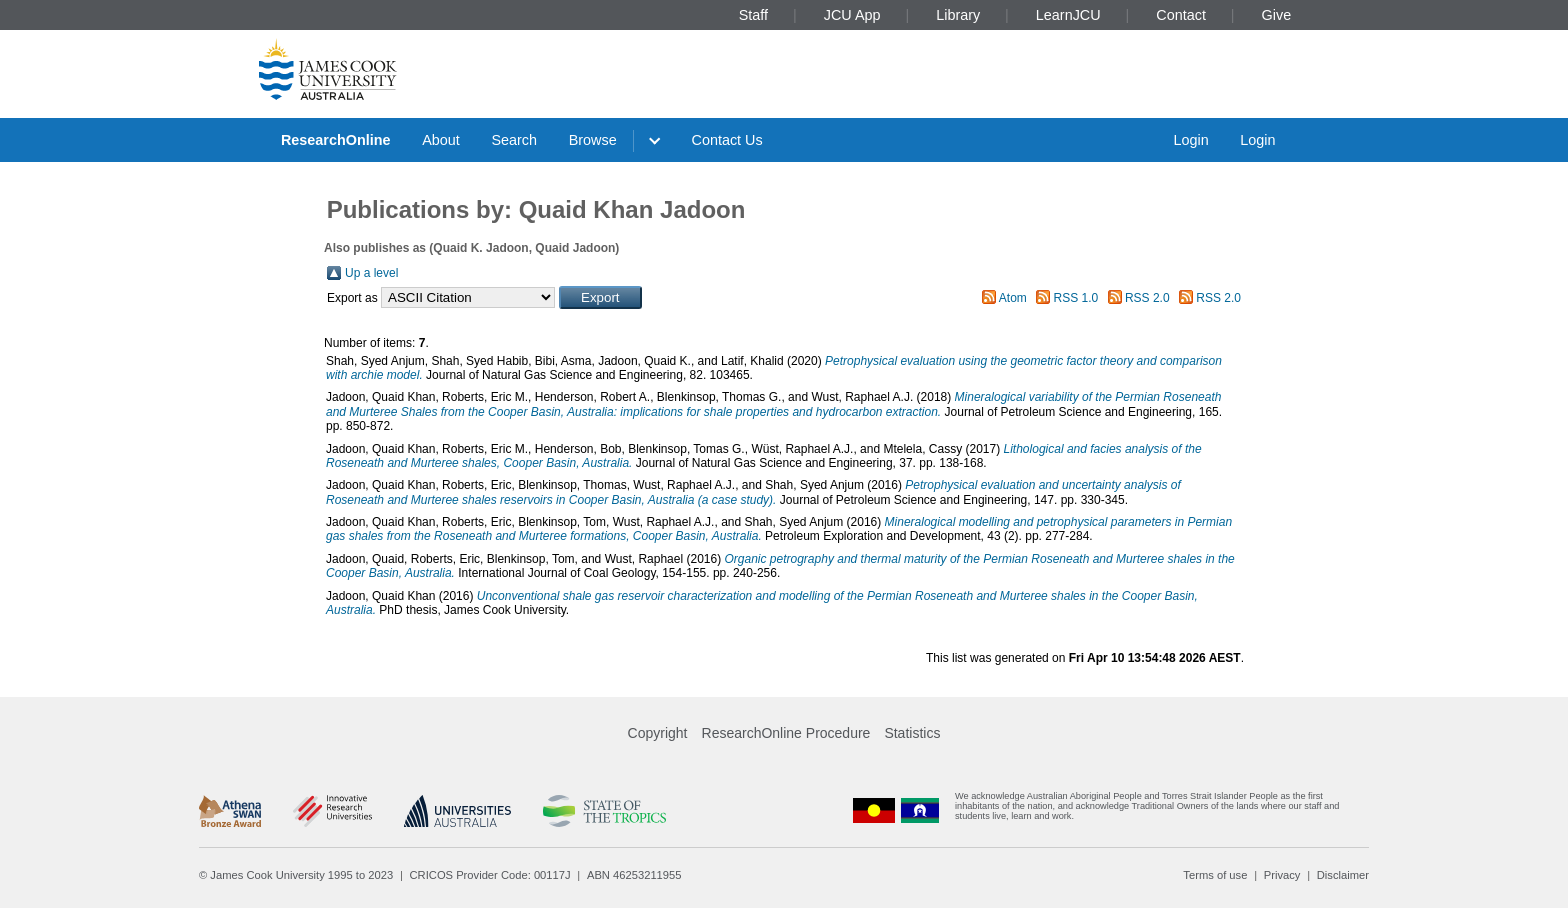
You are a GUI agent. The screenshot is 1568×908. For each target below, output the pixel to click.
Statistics (912, 733)
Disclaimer (1343, 875)
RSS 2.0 (1147, 298)
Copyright (658, 733)
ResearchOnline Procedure (786, 733)
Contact (1181, 15)
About (441, 140)
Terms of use (1215, 875)
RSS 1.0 (1076, 298)
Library (958, 15)
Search (514, 140)
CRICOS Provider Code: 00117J (490, 875)
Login (1190, 140)
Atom (1013, 298)
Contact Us (727, 140)
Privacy (1282, 875)
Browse (593, 140)
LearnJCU (1068, 15)
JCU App (852, 15)
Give (1277, 15)
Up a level (371, 273)
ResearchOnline (336, 140)
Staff (753, 15)
